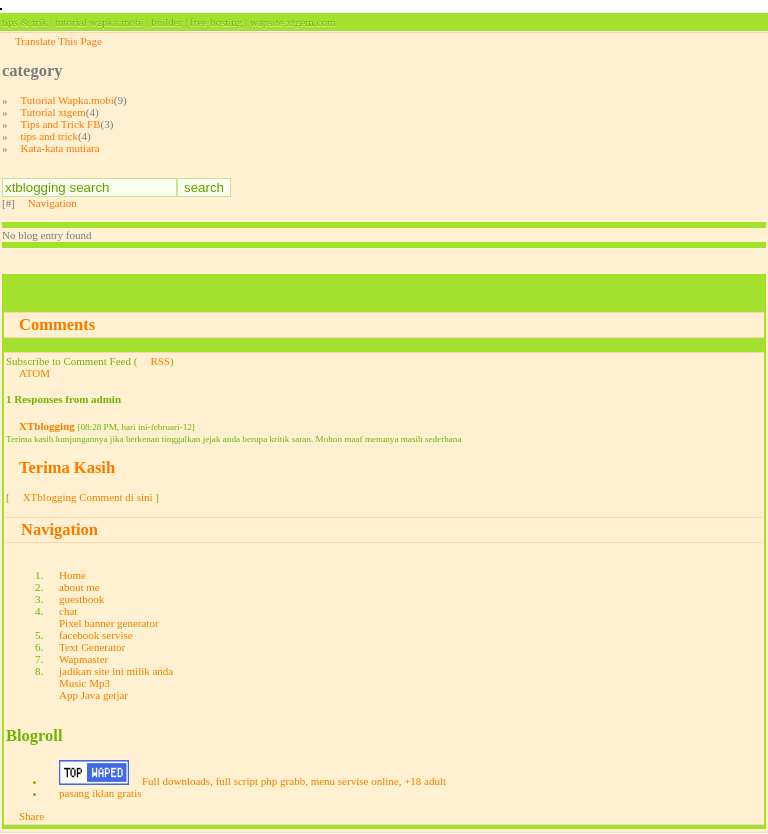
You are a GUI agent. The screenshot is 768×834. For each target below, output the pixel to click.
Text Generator (92, 647)
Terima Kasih (67, 467)
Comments (57, 324)
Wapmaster (83, 659)
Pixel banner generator (109, 623)
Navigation (52, 203)
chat (68, 611)
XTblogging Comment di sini (88, 497)
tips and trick (49, 136)
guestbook (81, 599)
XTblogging (47, 426)
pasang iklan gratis (100, 793)
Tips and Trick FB (61, 124)
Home (72, 575)
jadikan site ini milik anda (116, 671)
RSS (160, 361)
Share (31, 816)
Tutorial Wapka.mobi (67, 100)
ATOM (34, 373)
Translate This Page (58, 41)
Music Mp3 (84, 683)
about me (79, 587)
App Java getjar (93, 695)
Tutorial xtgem (53, 112)
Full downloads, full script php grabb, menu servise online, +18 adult (294, 781)
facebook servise (96, 635)
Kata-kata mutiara (60, 148)
